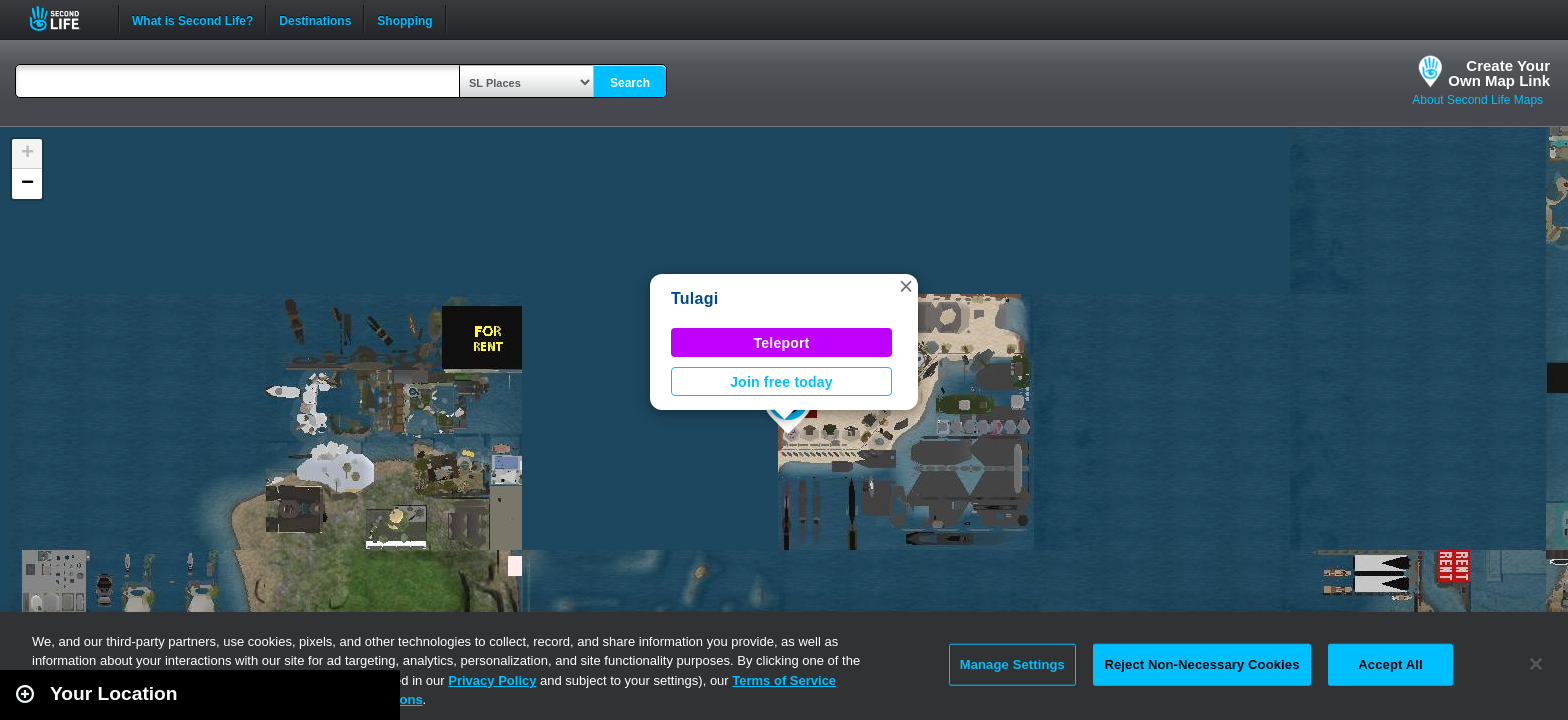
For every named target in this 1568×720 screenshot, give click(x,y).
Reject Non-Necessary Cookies (1201, 664)
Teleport (782, 343)
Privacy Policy (492, 680)
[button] (906, 286)
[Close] (1536, 664)
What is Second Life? (192, 19)
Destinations (315, 19)
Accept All (1390, 664)
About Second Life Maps (1477, 100)
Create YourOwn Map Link (1499, 73)
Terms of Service (784, 680)
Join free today (781, 382)
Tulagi (694, 298)
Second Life (65, 18)
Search (630, 83)
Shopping (404, 19)
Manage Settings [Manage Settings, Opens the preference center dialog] (1012, 664)
